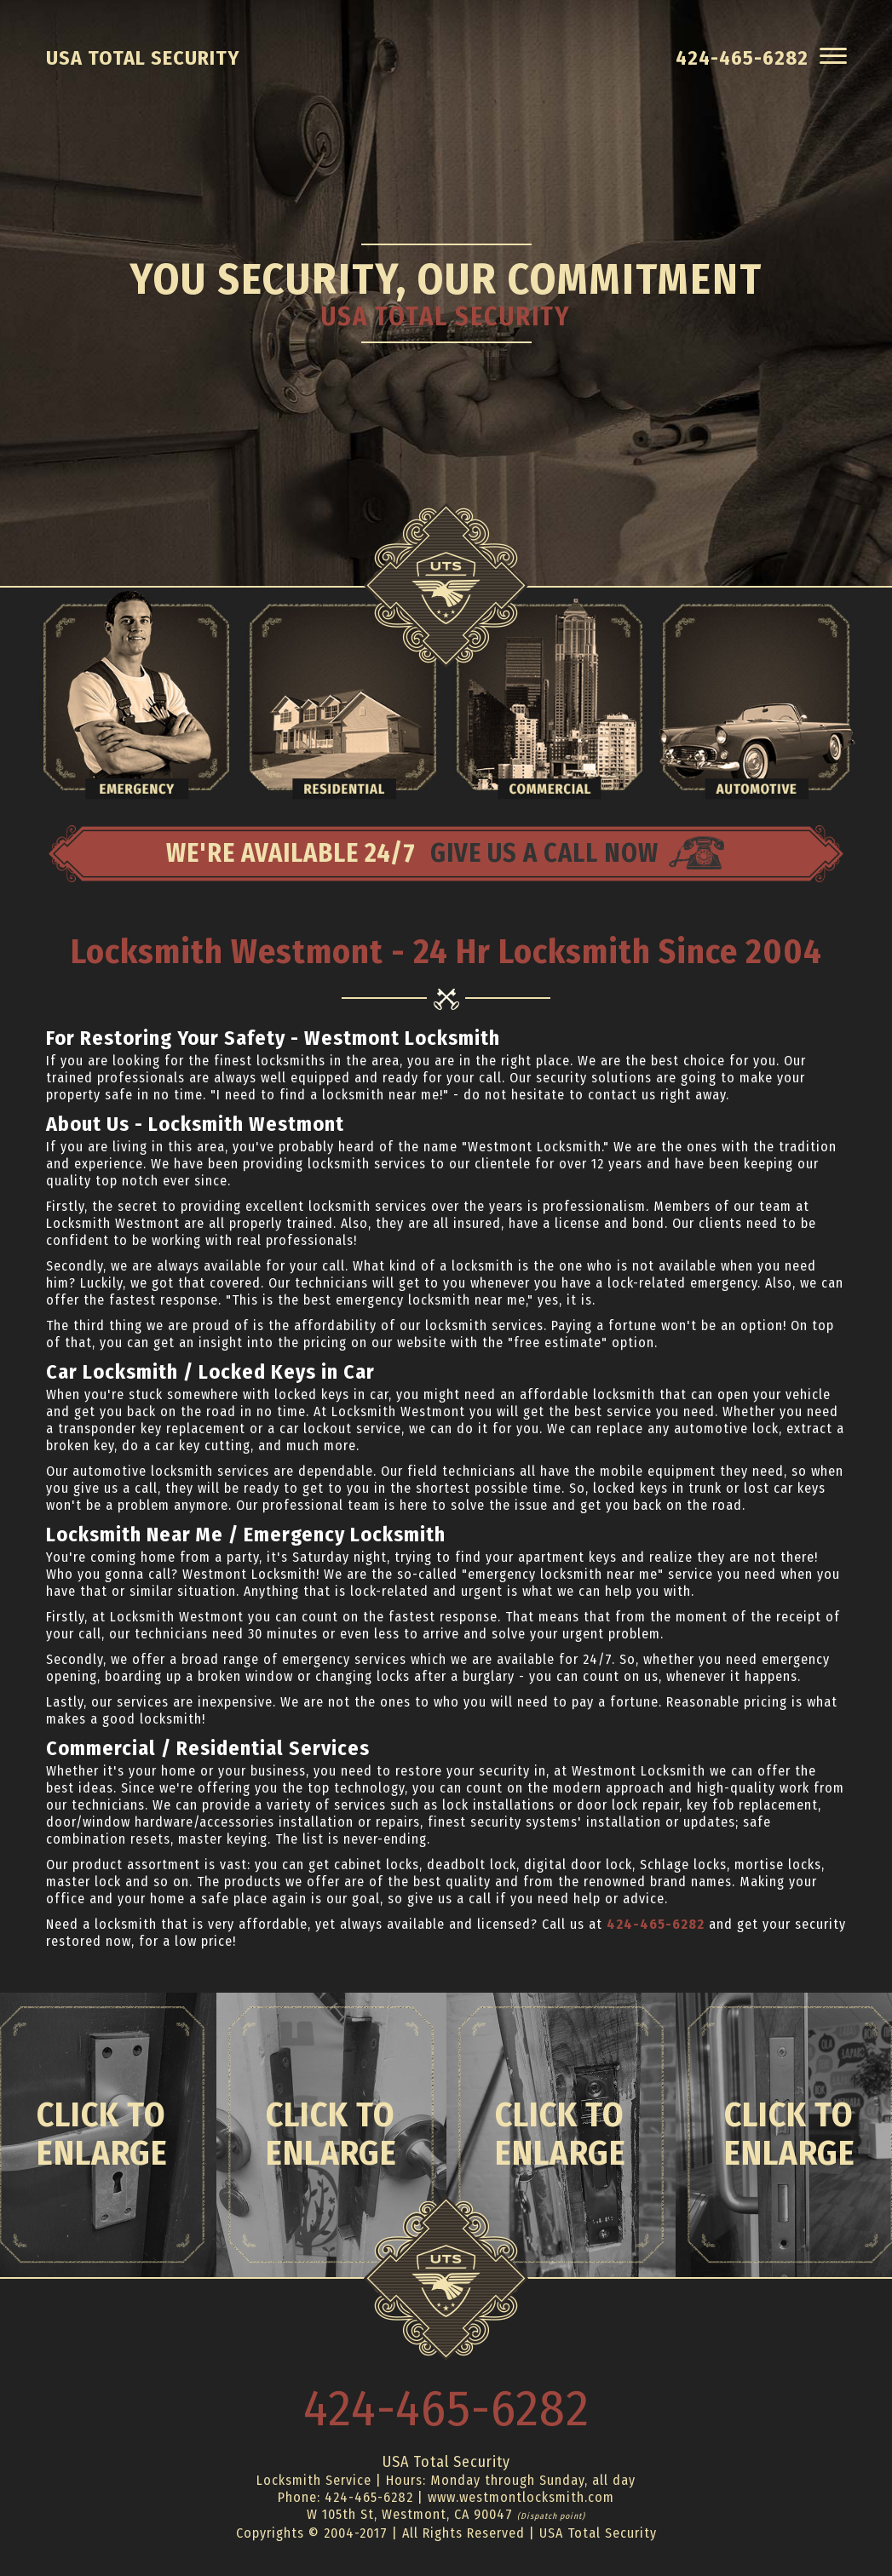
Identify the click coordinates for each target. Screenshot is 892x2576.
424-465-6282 (656, 1924)
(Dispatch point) (551, 2516)
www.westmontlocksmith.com (521, 2497)
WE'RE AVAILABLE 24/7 (446, 853)
